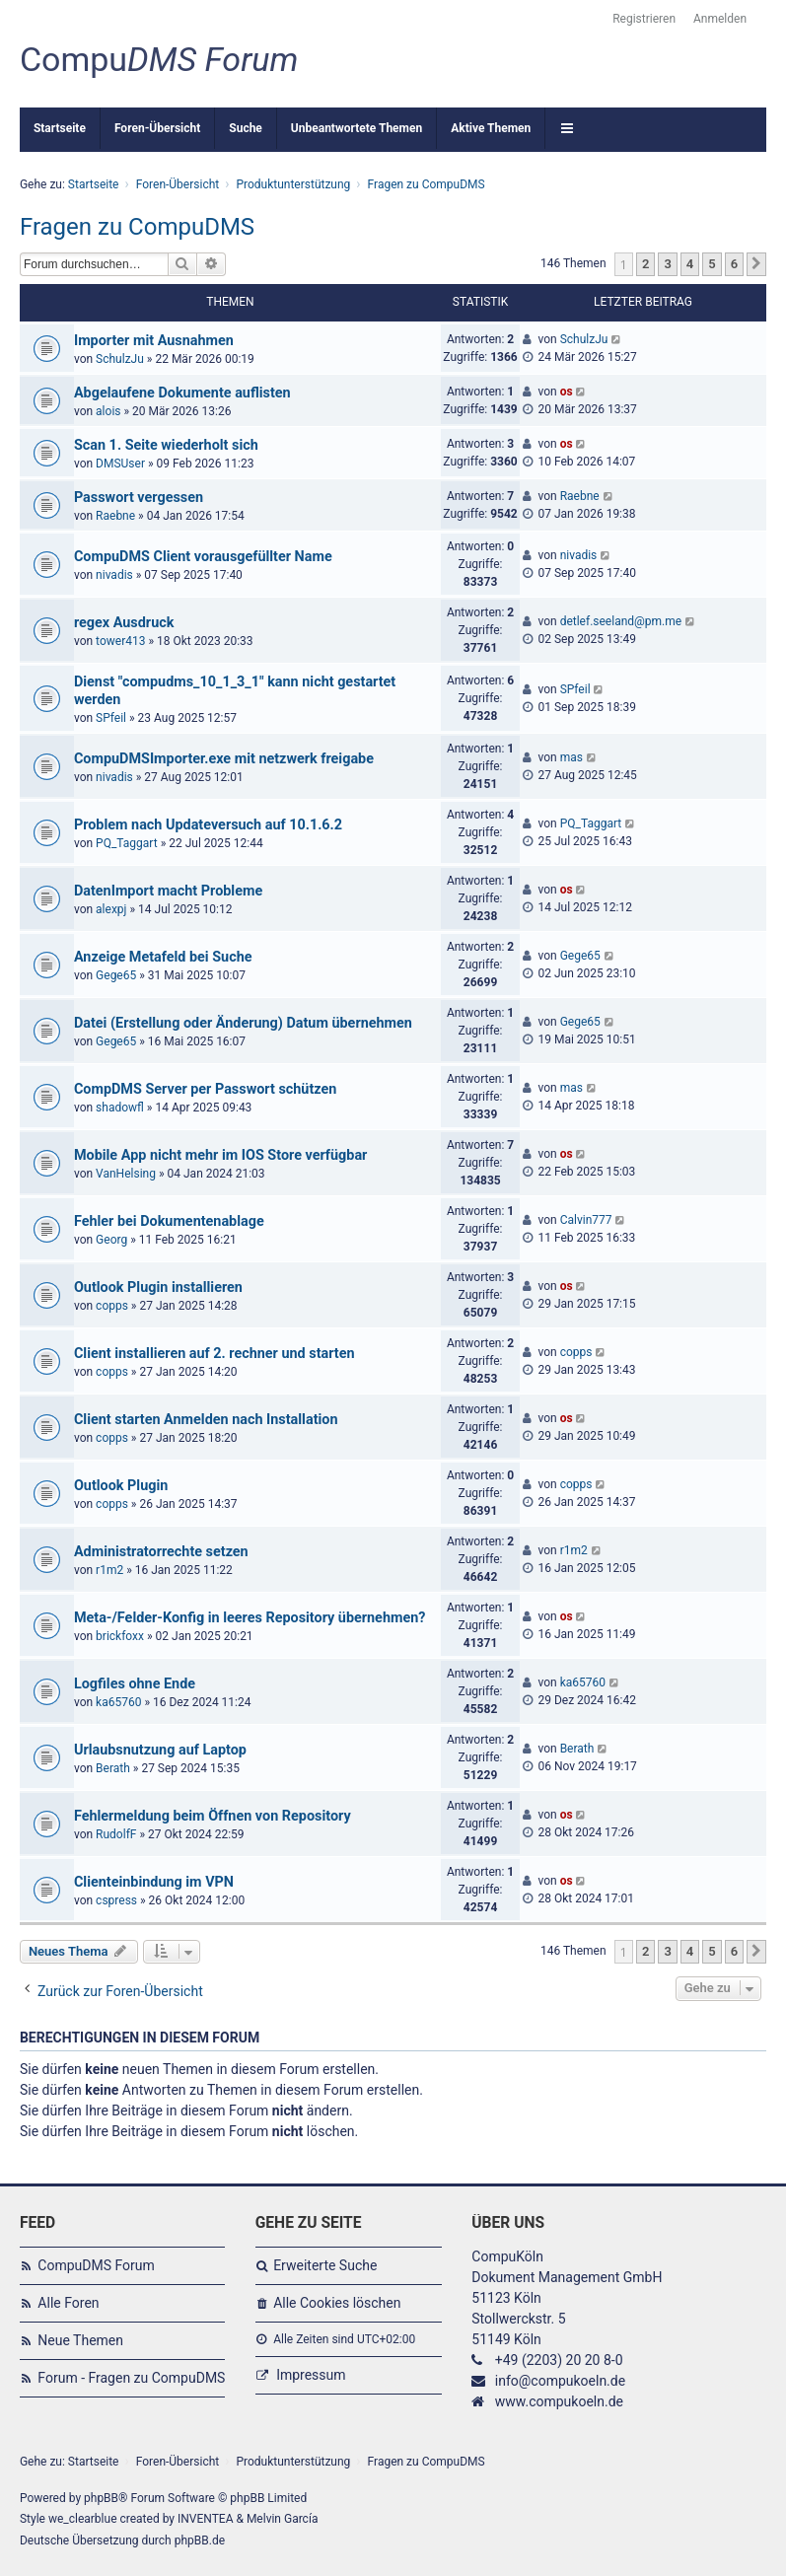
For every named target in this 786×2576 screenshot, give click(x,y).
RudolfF (116, 1834)
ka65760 (118, 1702)
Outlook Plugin (121, 1485)
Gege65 (116, 975)
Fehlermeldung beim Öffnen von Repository (212, 1816)
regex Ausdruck (124, 622)
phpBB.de (200, 2540)
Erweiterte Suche (325, 2265)
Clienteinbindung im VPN (154, 1882)
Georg (111, 1240)
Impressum (310, 2375)
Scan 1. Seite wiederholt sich (166, 445)
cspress (116, 1900)
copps (112, 1306)
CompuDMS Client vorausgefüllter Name (203, 556)
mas (571, 757)
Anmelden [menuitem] (720, 19)
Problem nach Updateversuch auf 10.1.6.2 (208, 825)
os (566, 391)
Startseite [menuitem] (60, 128)
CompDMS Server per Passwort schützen (205, 1089)
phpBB (101, 2498)
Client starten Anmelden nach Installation (206, 1419)
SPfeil (111, 718)
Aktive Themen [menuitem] (491, 128)
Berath (113, 1768)
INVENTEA (205, 2519)
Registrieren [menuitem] (644, 19)
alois (108, 411)
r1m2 (109, 1570)
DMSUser (120, 463)
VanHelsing (126, 1174)
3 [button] (667, 263)
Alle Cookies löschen (336, 2303)
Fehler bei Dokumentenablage (169, 1221)
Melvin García (283, 2519)
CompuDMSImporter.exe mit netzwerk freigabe (224, 759)
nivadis (114, 575)
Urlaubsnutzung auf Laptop (160, 1750)
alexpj (111, 909)
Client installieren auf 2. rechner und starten (214, 1353)
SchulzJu (120, 359)
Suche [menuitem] (245, 128)
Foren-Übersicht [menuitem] (157, 128)
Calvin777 (586, 1220)
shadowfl (120, 1107)
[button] (756, 264)
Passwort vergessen (138, 497)
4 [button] (689, 263)
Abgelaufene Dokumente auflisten (182, 393)
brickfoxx (120, 1636)
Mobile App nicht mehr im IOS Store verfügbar (220, 1155)
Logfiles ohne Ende (134, 1684)
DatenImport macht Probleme (168, 891)
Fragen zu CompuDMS (137, 227)
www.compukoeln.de (559, 2401)
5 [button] (711, 263)
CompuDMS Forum (95, 2265)
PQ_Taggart (127, 843)
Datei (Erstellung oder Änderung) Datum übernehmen (243, 1023)
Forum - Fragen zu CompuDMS (131, 2378)
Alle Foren (68, 2303)
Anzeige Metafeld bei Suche (163, 957)
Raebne (115, 516)
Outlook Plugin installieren (158, 1287)
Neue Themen (80, 2340)
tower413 (120, 641)
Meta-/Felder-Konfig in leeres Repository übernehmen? (250, 1618)
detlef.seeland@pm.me (621, 621)
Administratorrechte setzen (161, 1551)
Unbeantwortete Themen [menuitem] (356, 128)
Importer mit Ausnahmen (154, 340)
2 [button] (645, 263)
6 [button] (734, 263)
